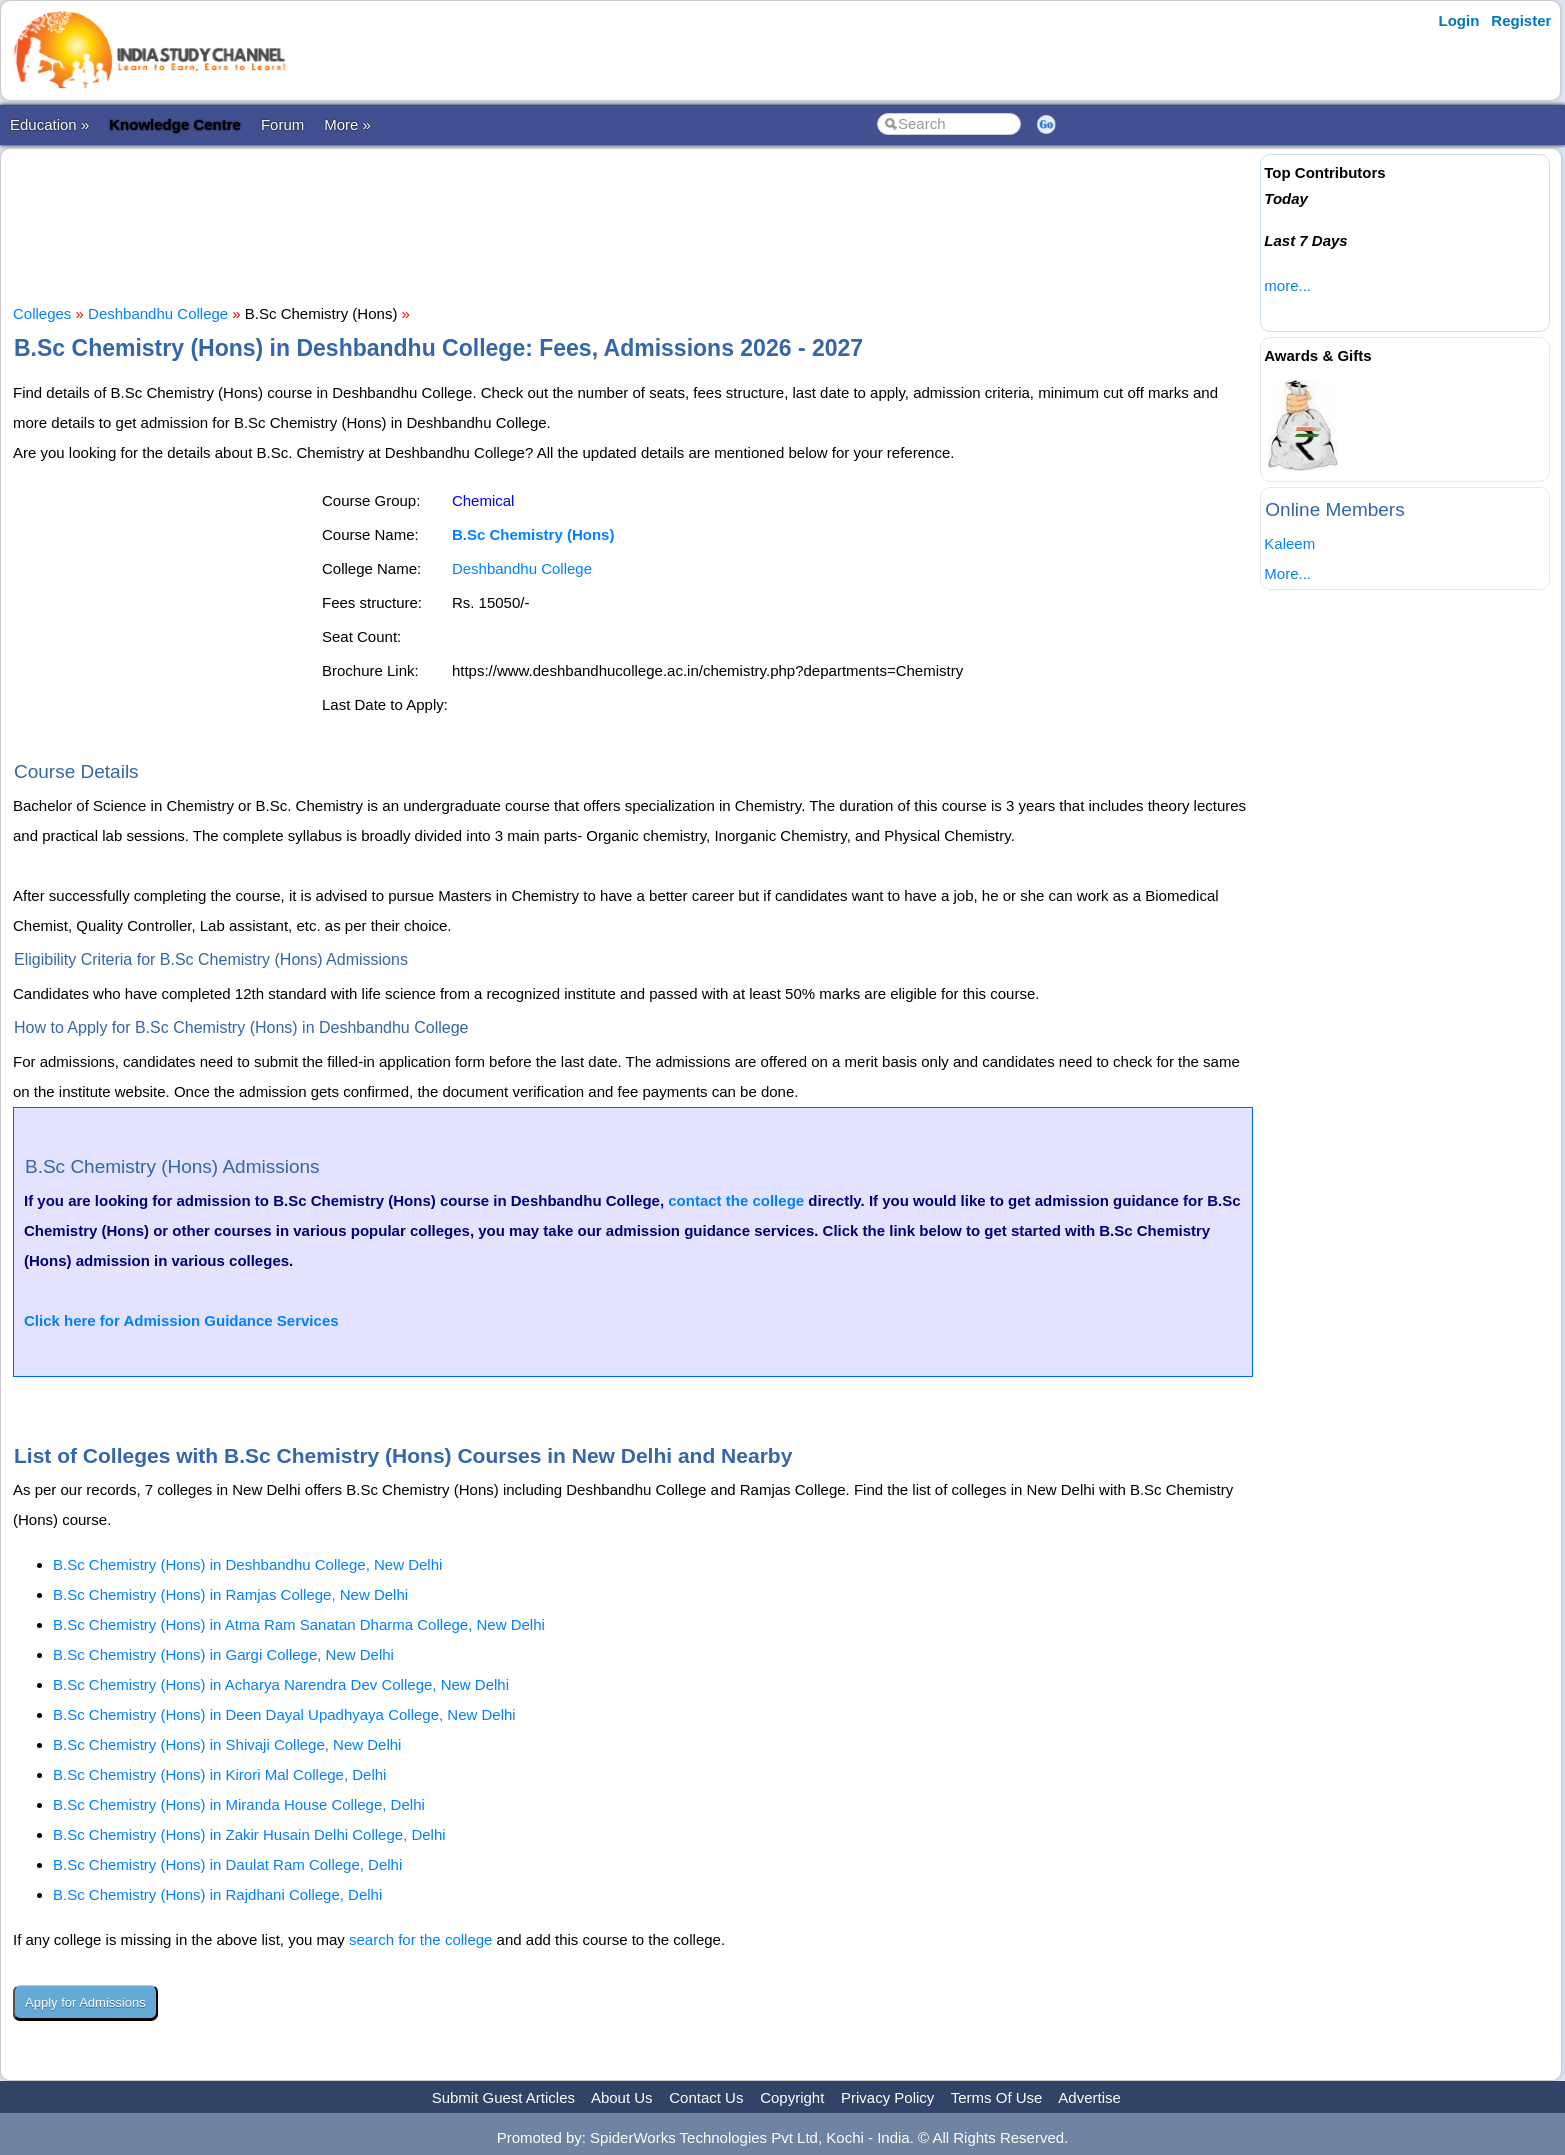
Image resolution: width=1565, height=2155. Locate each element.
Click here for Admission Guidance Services (181, 1320)
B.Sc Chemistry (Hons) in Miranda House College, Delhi (239, 1804)
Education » (49, 124)
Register (1521, 20)
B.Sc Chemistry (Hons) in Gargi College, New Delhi (223, 1654)
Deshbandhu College (158, 313)
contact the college (736, 1200)
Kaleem (1289, 543)
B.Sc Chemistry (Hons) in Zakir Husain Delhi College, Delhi (249, 1834)
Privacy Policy (887, 2097)
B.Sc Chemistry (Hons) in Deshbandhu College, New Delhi (247, 1564)
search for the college (420, 1939)
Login (1458, 20)
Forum (282, 124)
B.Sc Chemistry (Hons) (533, 534)
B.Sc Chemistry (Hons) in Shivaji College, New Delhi (227, 1744)
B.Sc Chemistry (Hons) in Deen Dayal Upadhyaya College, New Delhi (284, 1714)
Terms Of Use (997, 2097)
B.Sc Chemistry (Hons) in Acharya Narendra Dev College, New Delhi (281, 1684)
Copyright (792, 2097)
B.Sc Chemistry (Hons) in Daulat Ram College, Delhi (227, 1864)
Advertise (1089, 2097)
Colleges (42, 313)
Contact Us (706, 2097)
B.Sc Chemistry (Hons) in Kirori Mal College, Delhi (219, 1774)
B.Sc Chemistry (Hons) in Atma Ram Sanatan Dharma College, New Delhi (299, 1624)
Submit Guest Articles (503, 2097)
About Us (622, 2097)
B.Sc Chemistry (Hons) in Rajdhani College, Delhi (217, 1894)
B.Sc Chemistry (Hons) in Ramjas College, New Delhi (230, 1594)
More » (347, 124)
